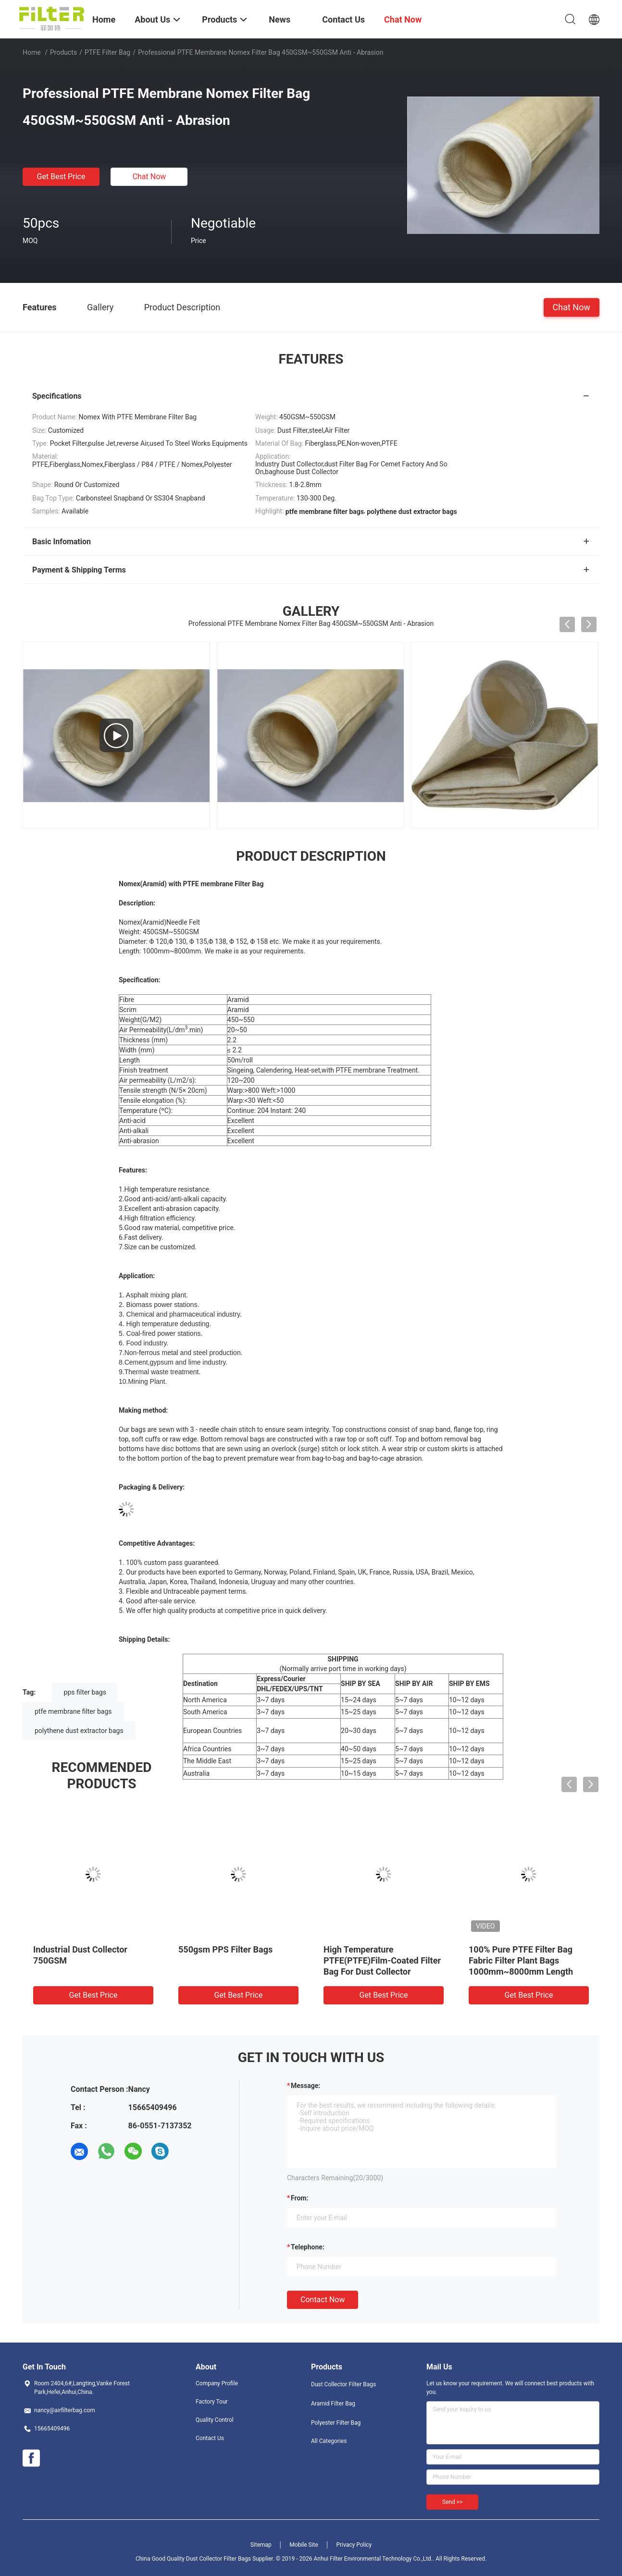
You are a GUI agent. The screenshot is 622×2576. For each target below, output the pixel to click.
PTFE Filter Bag (107, 52)
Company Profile (217, 2383)
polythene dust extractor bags (79, 1730)
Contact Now (322, 2299)
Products (63, 52)
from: (299, 2198)
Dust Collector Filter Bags (343, 2384)
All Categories (329, 2441)
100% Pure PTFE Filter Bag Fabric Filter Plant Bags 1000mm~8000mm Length (521, 1960)
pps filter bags (85, 1692)
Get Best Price (61, 176)
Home (32, 52)
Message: (305, 2085)
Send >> (452, 2502)
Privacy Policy (354, 2544)
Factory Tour (212, 2401)
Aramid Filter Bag (333, 2403)
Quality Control (215, 2420)
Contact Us (210, 2438)
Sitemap (261, 2544)
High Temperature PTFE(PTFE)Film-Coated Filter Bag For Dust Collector (382, 1960)
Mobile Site (303, 2544)
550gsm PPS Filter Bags (225, 1949)
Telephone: (307, 2247)
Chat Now (149, 176)
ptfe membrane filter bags (73, 1711)
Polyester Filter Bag (336, 2422)
